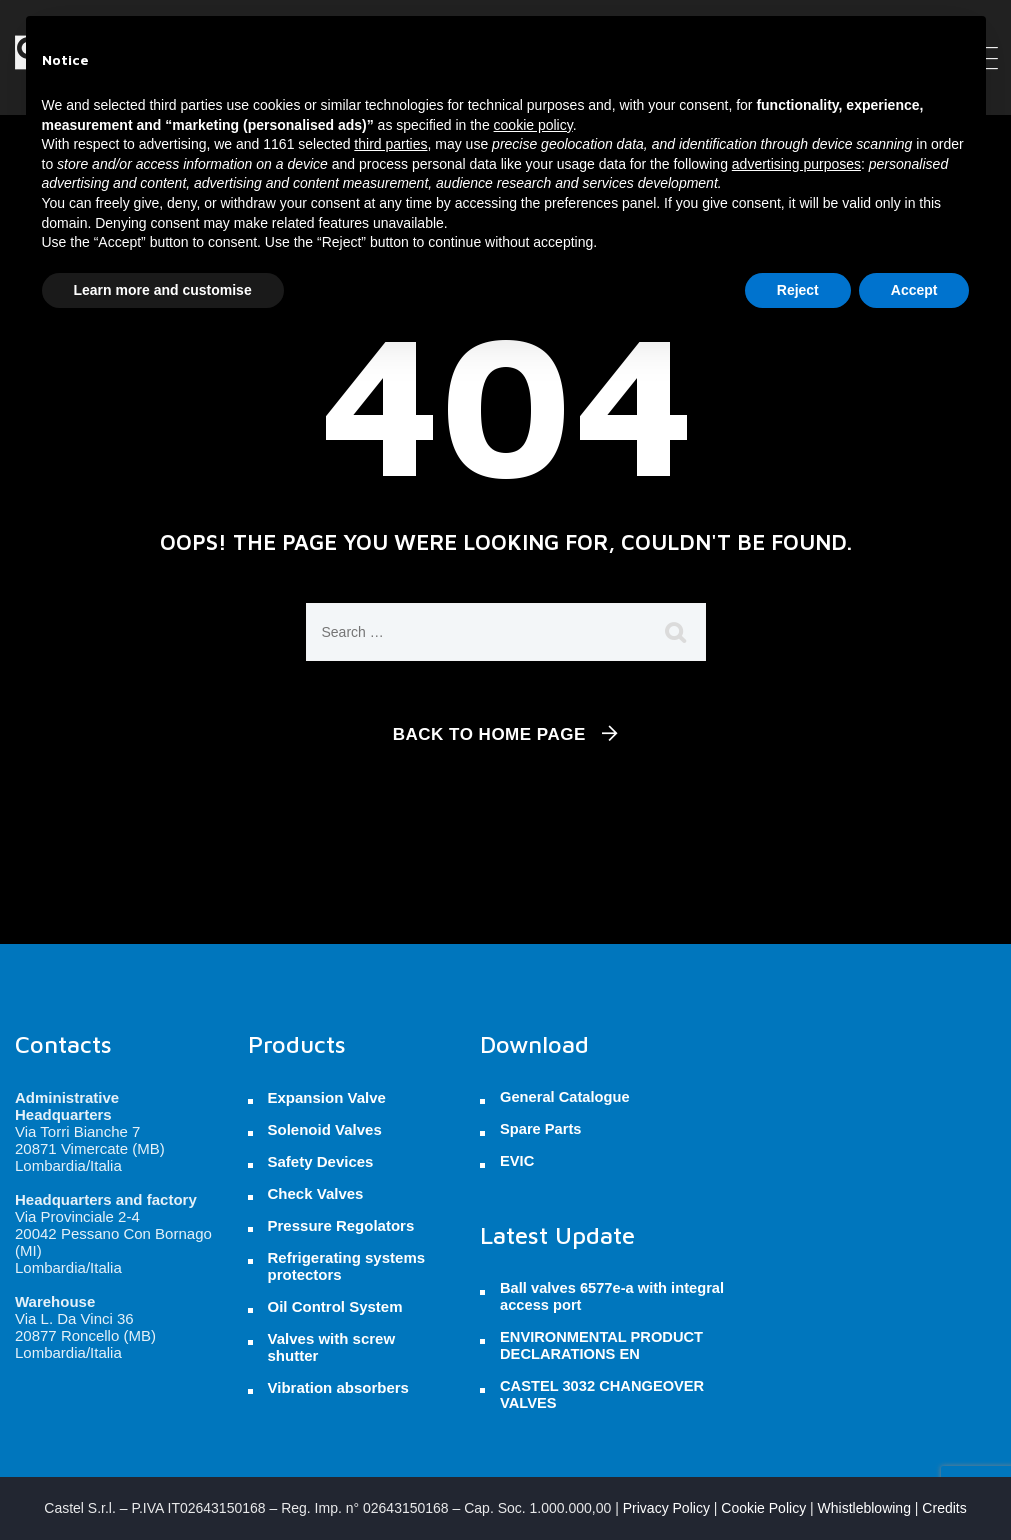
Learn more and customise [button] (163, 290)
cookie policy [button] (533, 125)
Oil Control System (335, 1306)
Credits (944, 1508)
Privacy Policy (666, 1508)
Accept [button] (914, 290)
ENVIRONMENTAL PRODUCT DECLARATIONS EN (601, 1345)
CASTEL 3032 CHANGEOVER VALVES (602, 1394)
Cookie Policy (763, 1508)
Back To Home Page (489, 734)
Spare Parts (540, 1129)
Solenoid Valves (325, 1129)
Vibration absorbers (338, 1387)
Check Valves (316, 1193)
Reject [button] (798, 290)
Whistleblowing (864, 1508)
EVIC (517, 1161)
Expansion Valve (327, 1097)
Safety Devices (321, 1161)
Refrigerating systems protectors (347, 1266)
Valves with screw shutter (332, 1347)
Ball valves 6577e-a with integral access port (612, 1296)
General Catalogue (565, 1097)
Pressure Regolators (341, 1225)
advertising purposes (796, 164)
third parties (390, 144)
